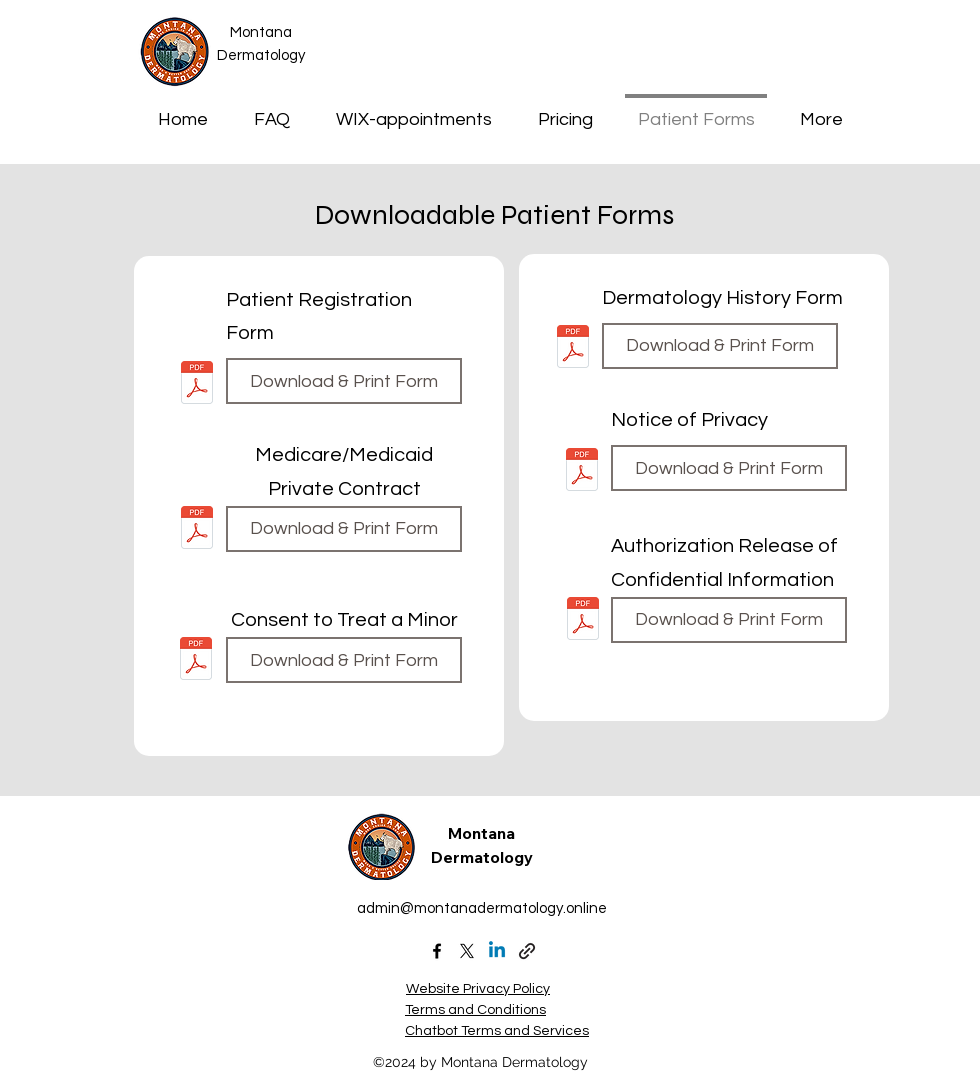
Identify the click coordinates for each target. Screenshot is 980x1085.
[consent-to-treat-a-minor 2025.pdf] (196, 660)
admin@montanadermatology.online (482, 908)
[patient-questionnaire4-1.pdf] (197, 384)
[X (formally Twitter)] (467, 951)
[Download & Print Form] (344, 381)
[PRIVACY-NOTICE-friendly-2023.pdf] (582, 471)
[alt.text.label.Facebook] (437, 951)
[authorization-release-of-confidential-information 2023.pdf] (583, 620)
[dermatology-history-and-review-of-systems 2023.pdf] (573, 349)
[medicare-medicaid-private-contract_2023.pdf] (197, 529)
